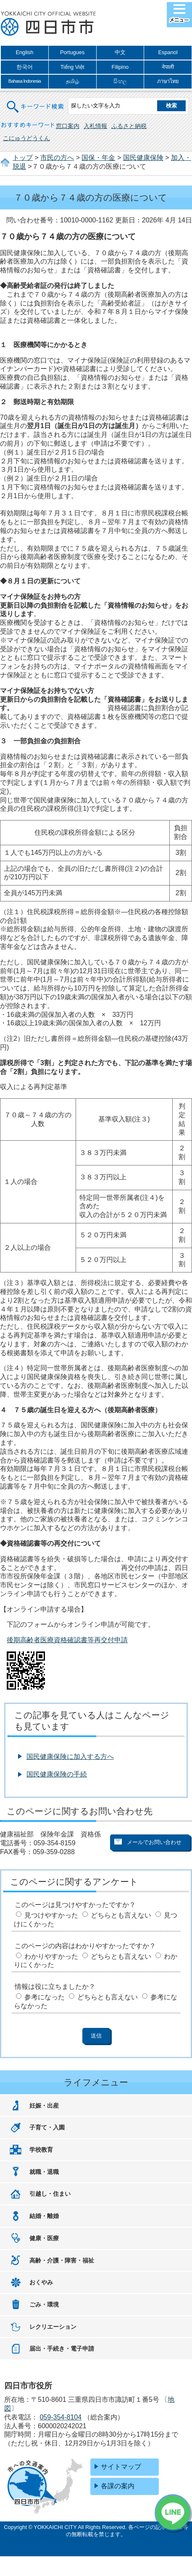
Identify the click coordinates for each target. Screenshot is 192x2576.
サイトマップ (121, 2466)
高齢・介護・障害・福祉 (61, 2260)
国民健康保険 (143, 157)
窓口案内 (67, 126)
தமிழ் (72, 81)
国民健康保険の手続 (56, 1774)
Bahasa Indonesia (24, 81)
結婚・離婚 (44, 2216)
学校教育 (41, 2149)
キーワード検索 (35, 101)
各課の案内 (117, 2486)
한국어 (24, 67)
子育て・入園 (47, 2127)
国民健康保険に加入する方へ (70, 1756)
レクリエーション (52, 2326)
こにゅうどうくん (26, 138)
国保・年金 (98, 157)
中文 (120, 52)
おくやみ (41, 2282)
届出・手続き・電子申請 (61, 2348)
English (24, 52)
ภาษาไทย (168, 81)
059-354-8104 (60, 2417)
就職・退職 (44, 2171)
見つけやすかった (51, 1915)
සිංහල (120, 81)
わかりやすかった (51, 1956)
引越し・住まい (50, 2193)
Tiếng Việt (72, 67)
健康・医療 (44, 2238)
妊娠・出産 (44, 2105)
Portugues (72, 52)
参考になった (44, 1997)
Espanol (168, 52)
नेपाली (168, 67)
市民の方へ (57, 157)
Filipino (120, 67)
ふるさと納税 (129, 126)
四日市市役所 (48, 23)
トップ (23, 157)
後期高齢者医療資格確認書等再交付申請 (67, 1639)
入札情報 (95, 126)
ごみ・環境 (44, 2304)
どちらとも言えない (121, 1915)
